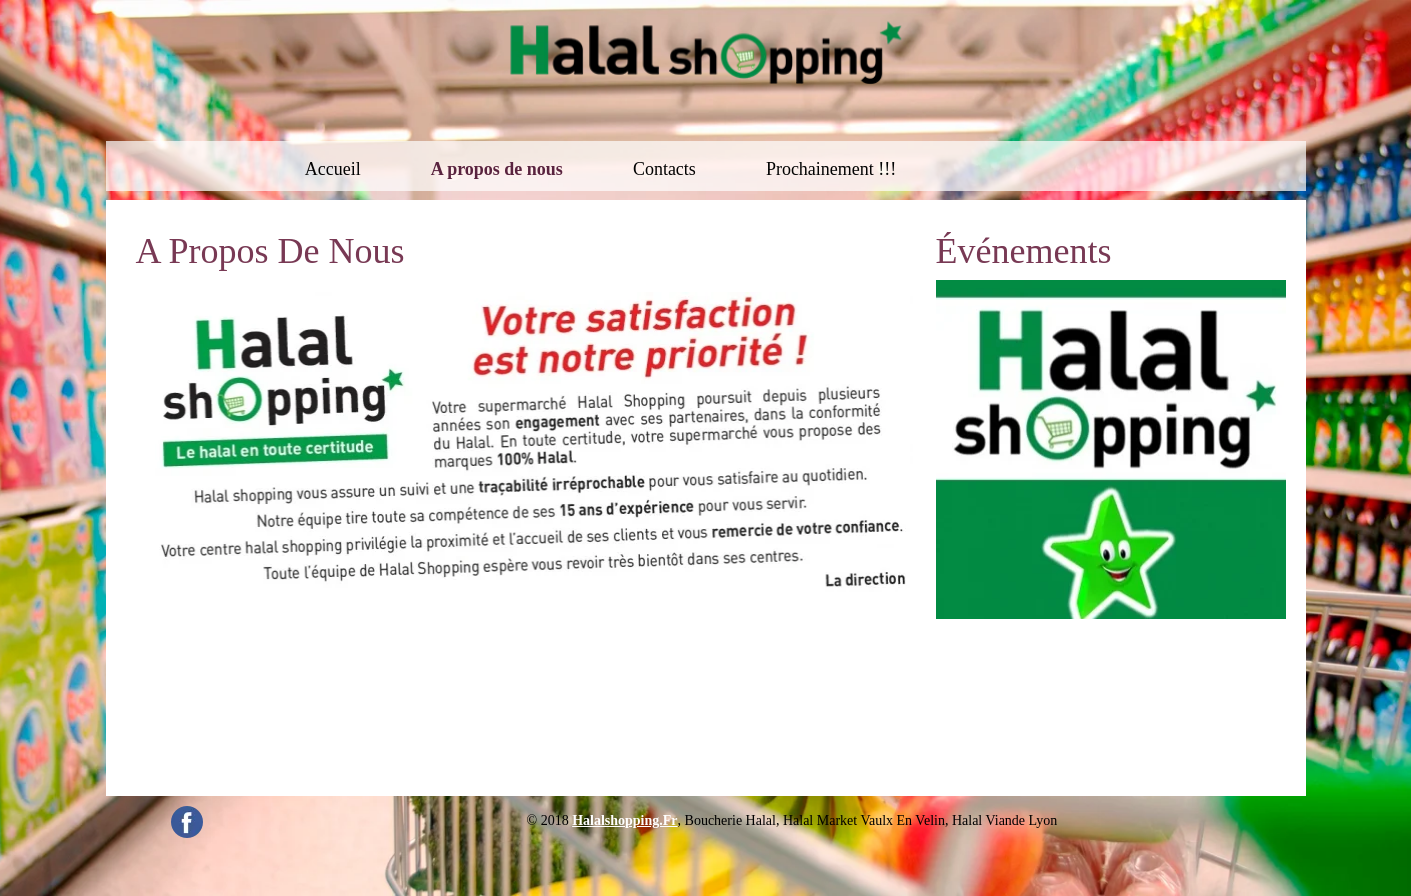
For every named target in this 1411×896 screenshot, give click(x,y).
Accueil (333, 169)
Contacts (664, 169)
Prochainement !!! (831, 169)
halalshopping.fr (624, 820)
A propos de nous (497, 169)
